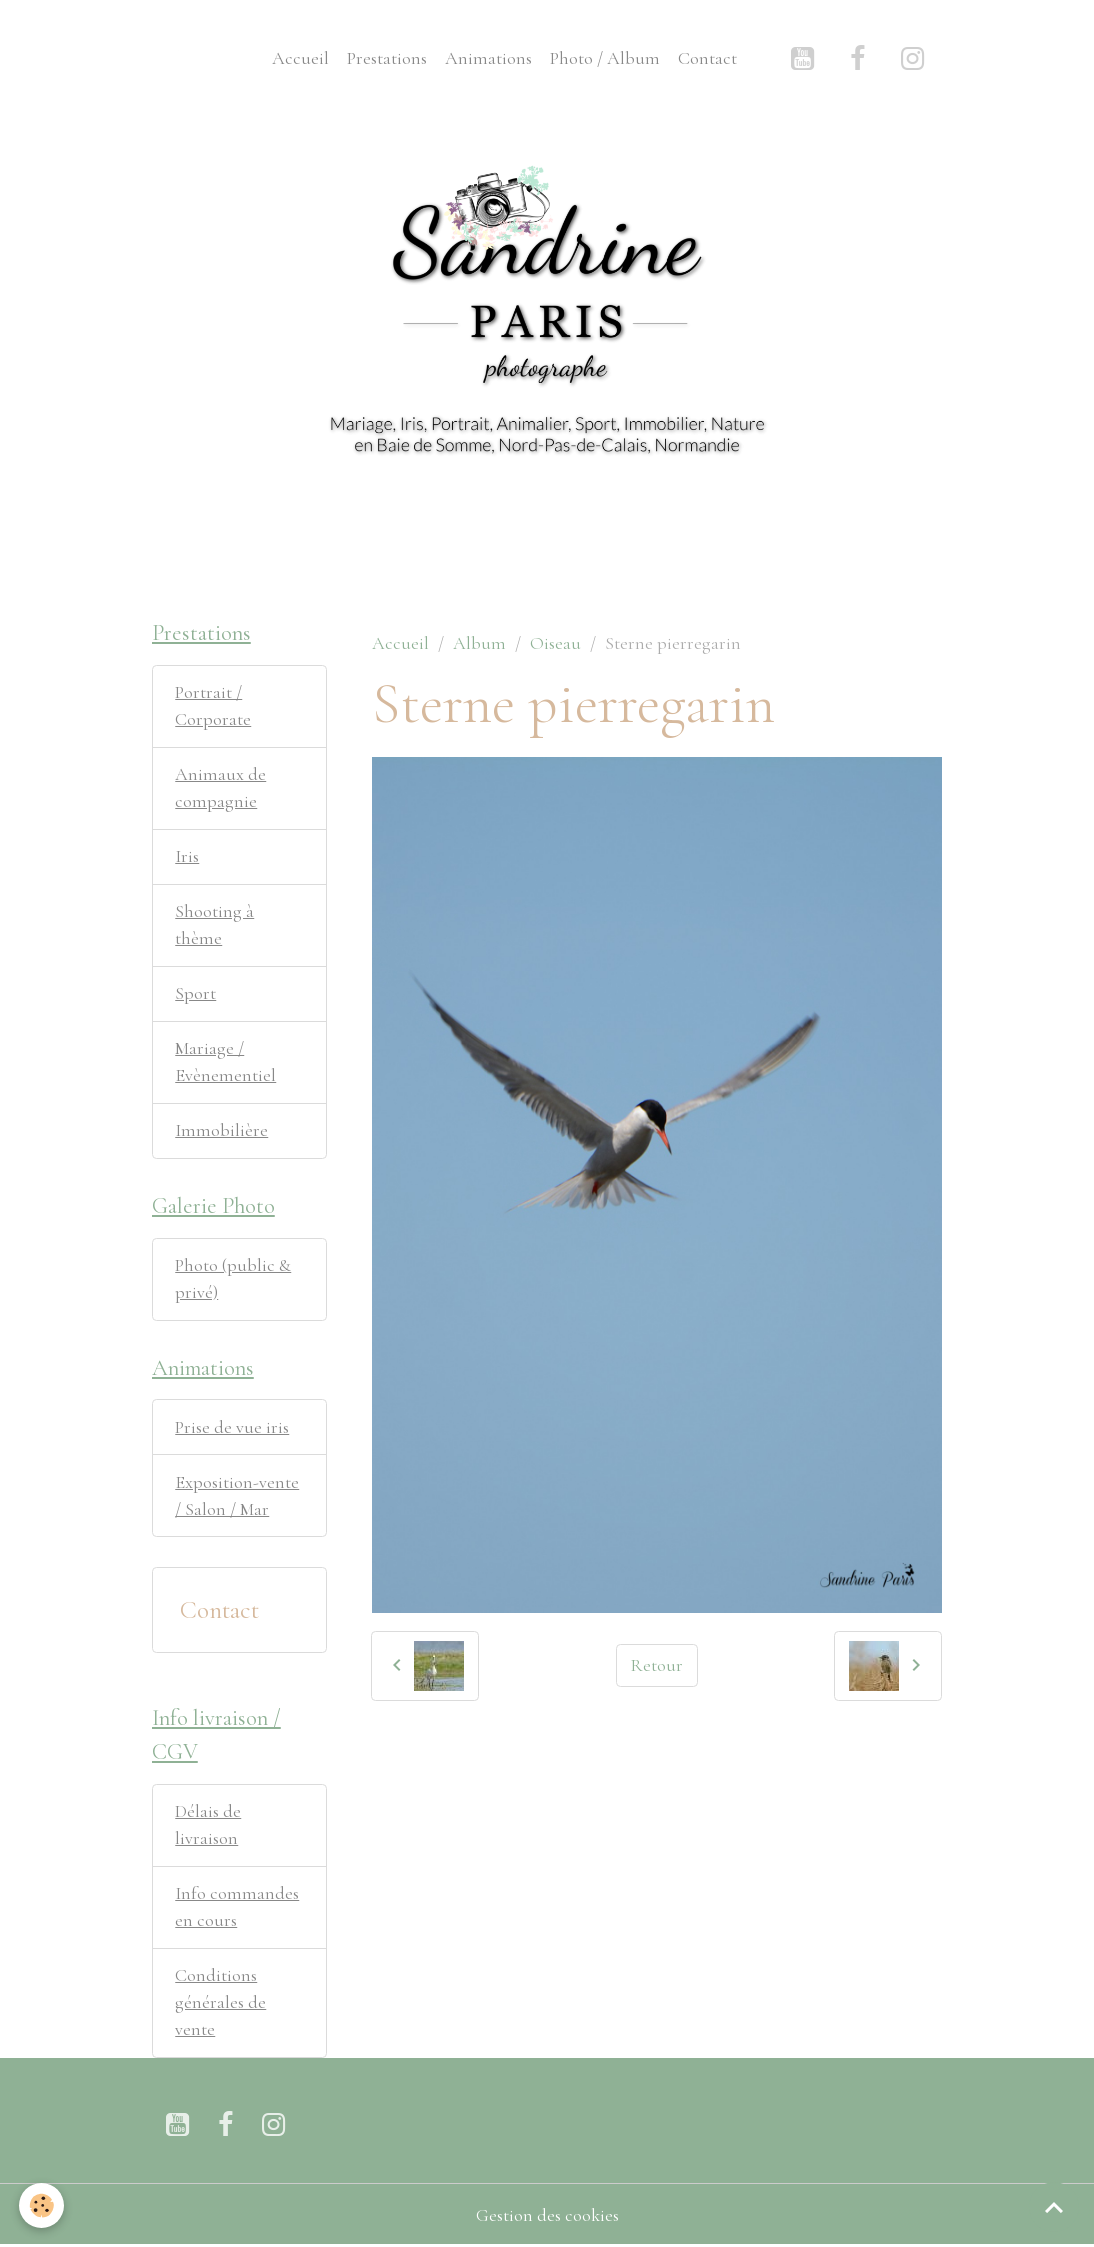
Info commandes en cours (237, 1906)
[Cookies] (42, 2205)
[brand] (196, 58)
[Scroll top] (1054, 2207)
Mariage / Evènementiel (225, 1061)
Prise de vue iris (232, 1427)
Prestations (387, 58)
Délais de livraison (208, 1824)
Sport (195, 993)
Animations (488, 58)
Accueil (300, 58)
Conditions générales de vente (220, 2002)
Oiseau (555, 643)
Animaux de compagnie (220, 787)
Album (479, 643)
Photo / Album (605, 58)
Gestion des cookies (547, 2215)
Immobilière (221, 1130)
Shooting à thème (214, 924)
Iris (187, 856)
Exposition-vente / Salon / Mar (237, 1495)
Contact (707, 58)
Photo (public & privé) (233, 1278)
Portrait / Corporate (213, 705)
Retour (656, 1665)
